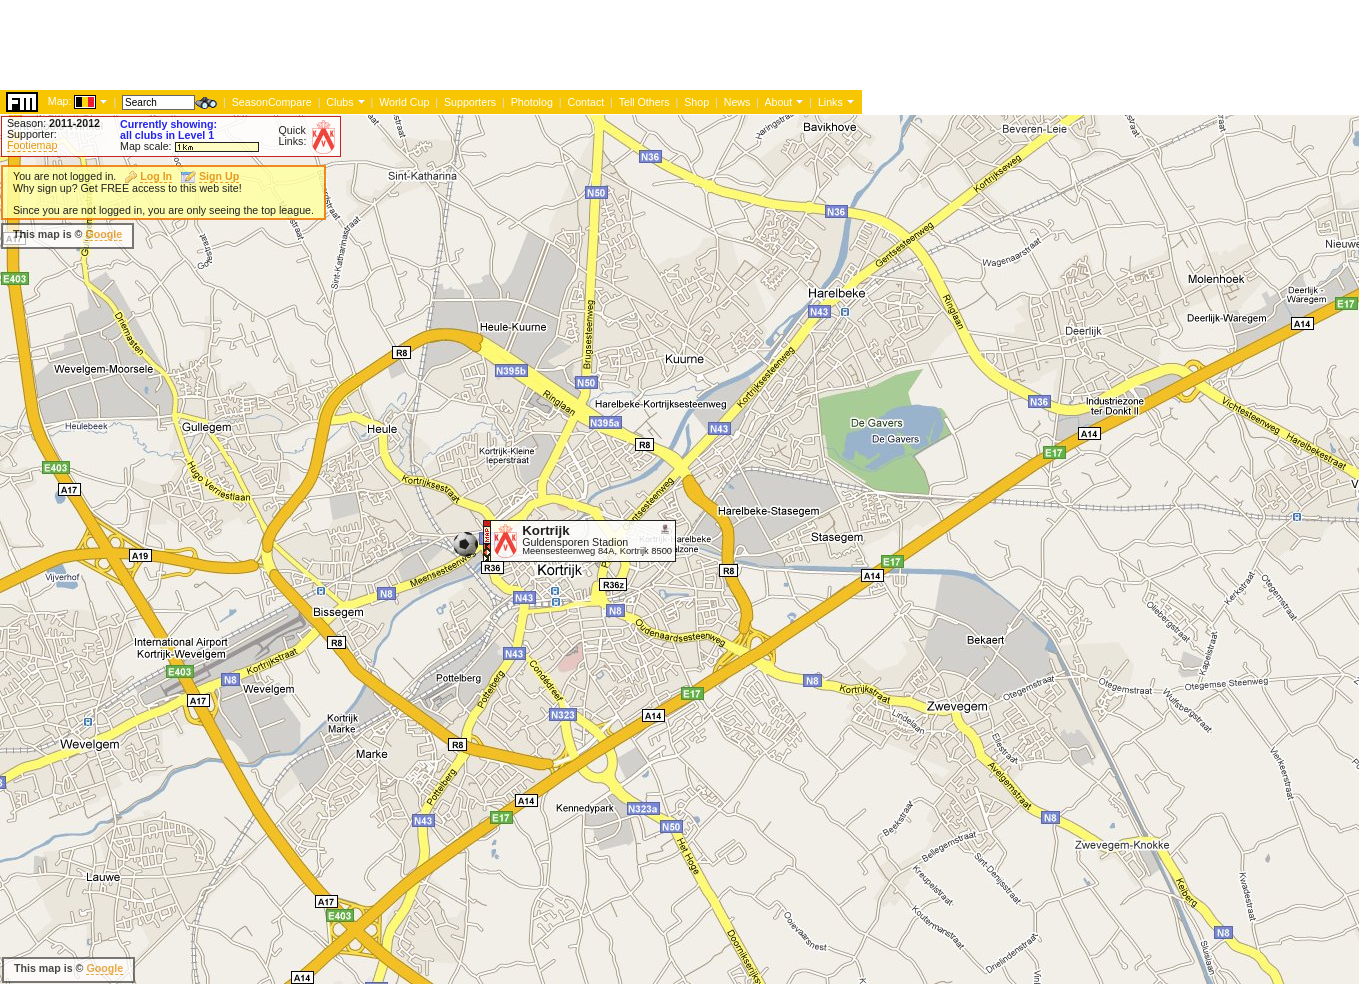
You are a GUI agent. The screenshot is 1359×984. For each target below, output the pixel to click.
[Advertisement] (364, 235)
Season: (53, 123)
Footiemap (32, 145)
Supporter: (32, 134)
